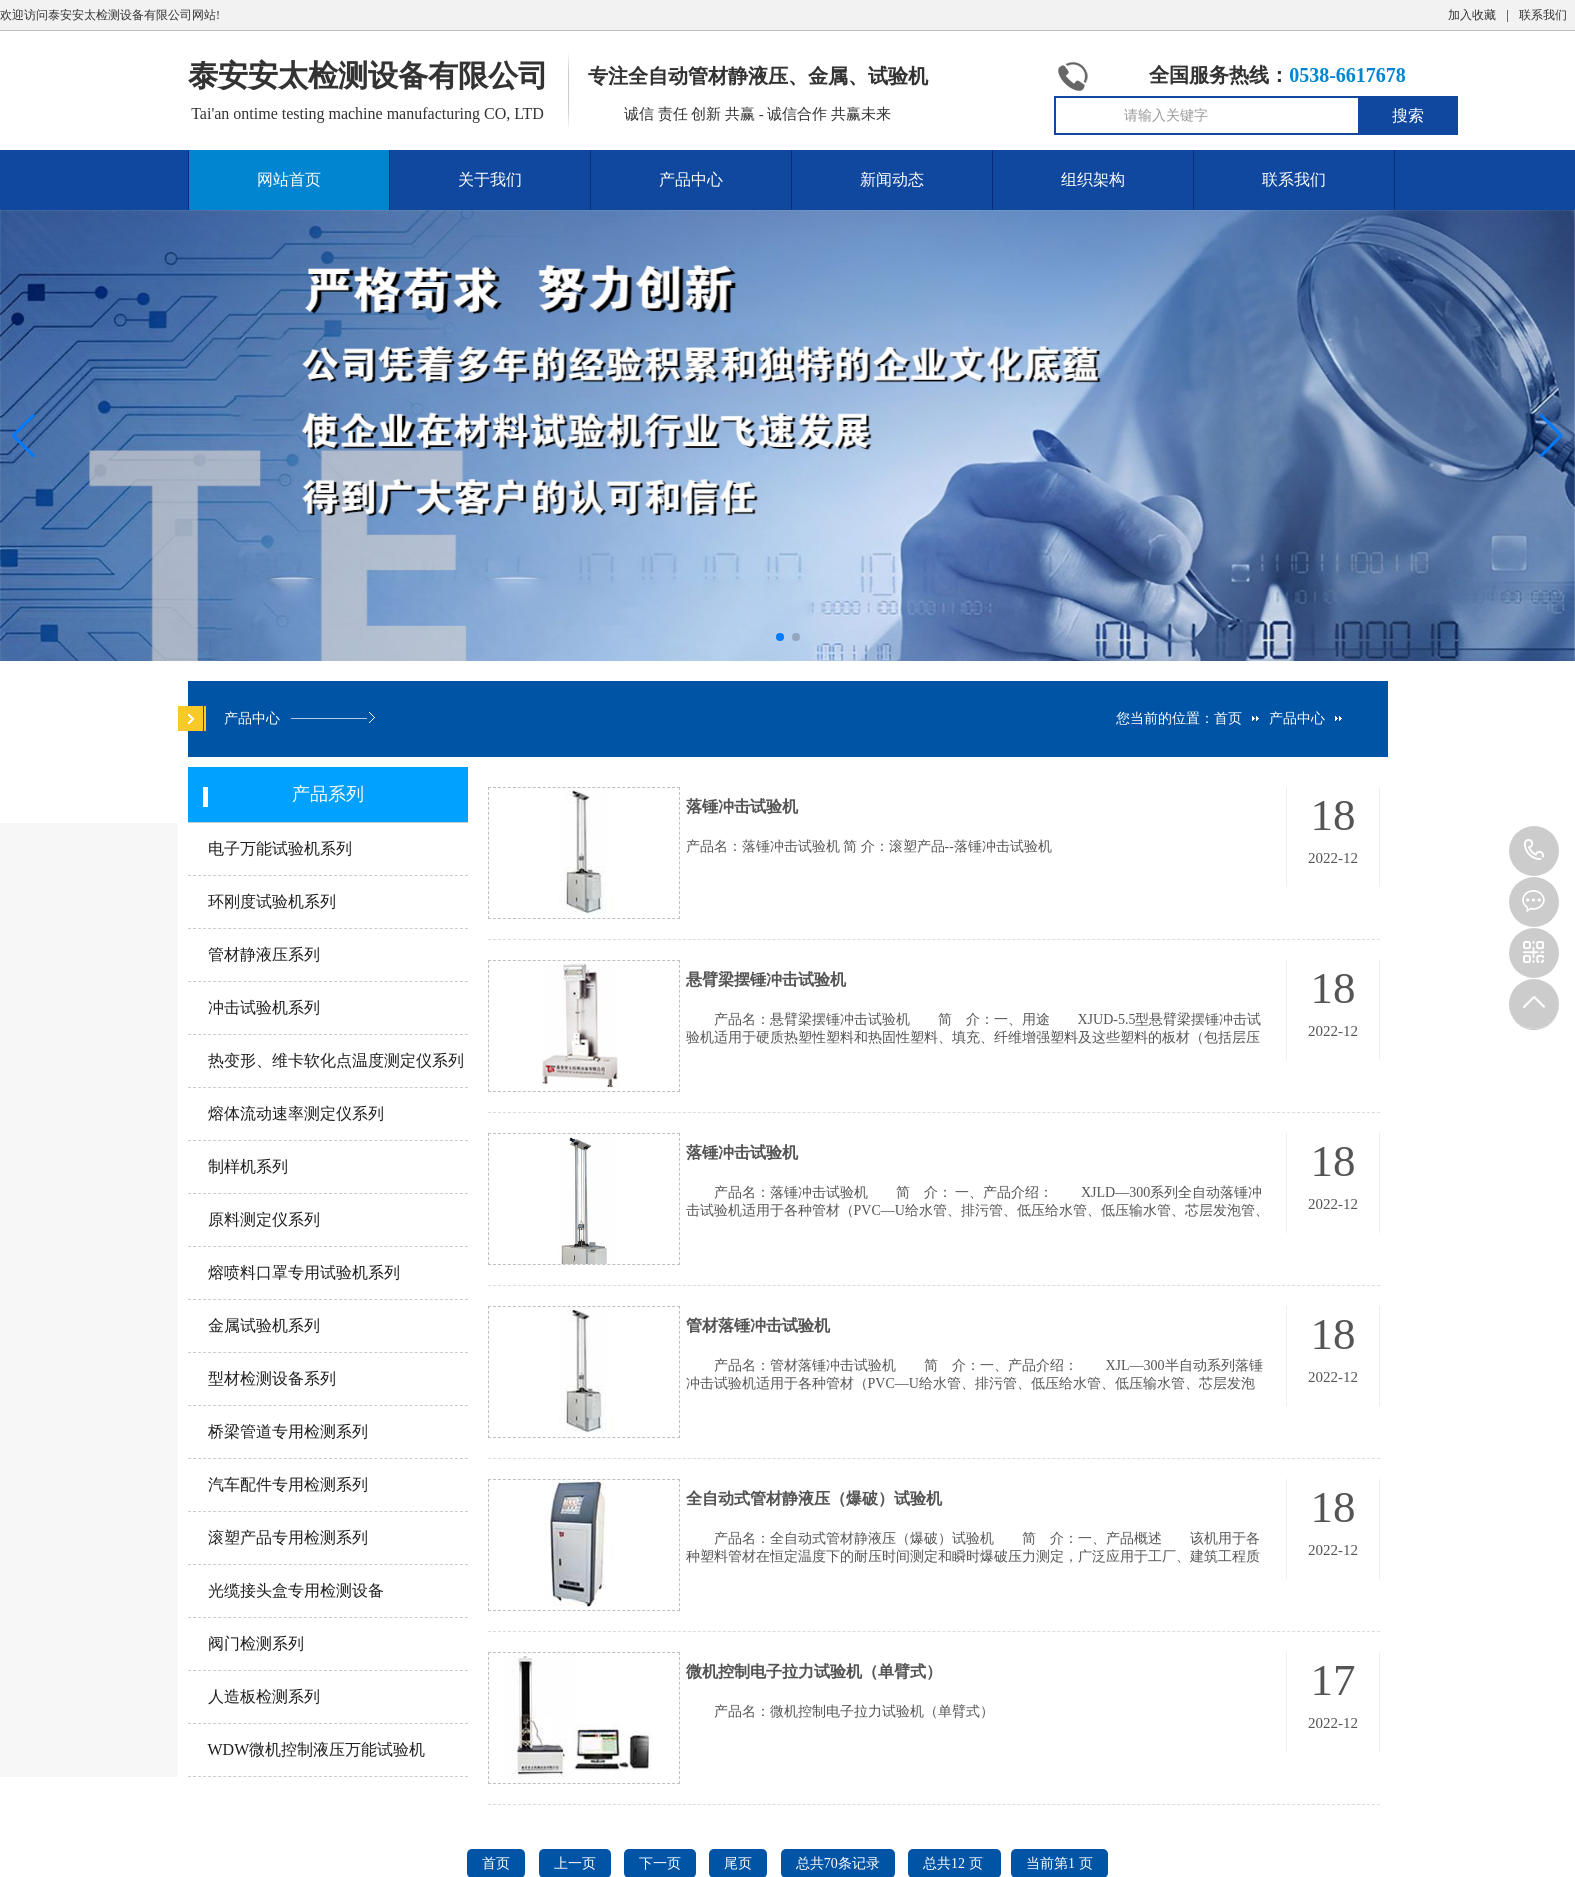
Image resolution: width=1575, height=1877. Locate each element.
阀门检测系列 (256, 1643)
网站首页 (289, 179)
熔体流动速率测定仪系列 (296, 1113)
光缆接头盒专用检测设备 (296, 1590)
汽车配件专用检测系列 (288, 1484)
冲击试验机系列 (264, 1007)
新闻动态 (892, 179)
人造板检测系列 (264, 1696)
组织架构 (1093, 179)
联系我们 (1543, 15)
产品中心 (691, 179)
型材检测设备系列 (272, 1378)
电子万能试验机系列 (280, 848)
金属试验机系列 (264, 1325)
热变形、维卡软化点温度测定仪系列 (336, 1060)
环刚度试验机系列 (272, 901)
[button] (1551, 436)
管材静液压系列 (264, 954)
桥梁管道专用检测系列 (288, 1431)
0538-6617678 (1534, 851)
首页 (1228, 718)
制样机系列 (248, 1166)
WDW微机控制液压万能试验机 (317, 1749)
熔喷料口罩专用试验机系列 (304, 1272)
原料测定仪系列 (264, 1219)
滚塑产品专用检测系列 (288, 1537)
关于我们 (490, 179)
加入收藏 (1472, 15)
